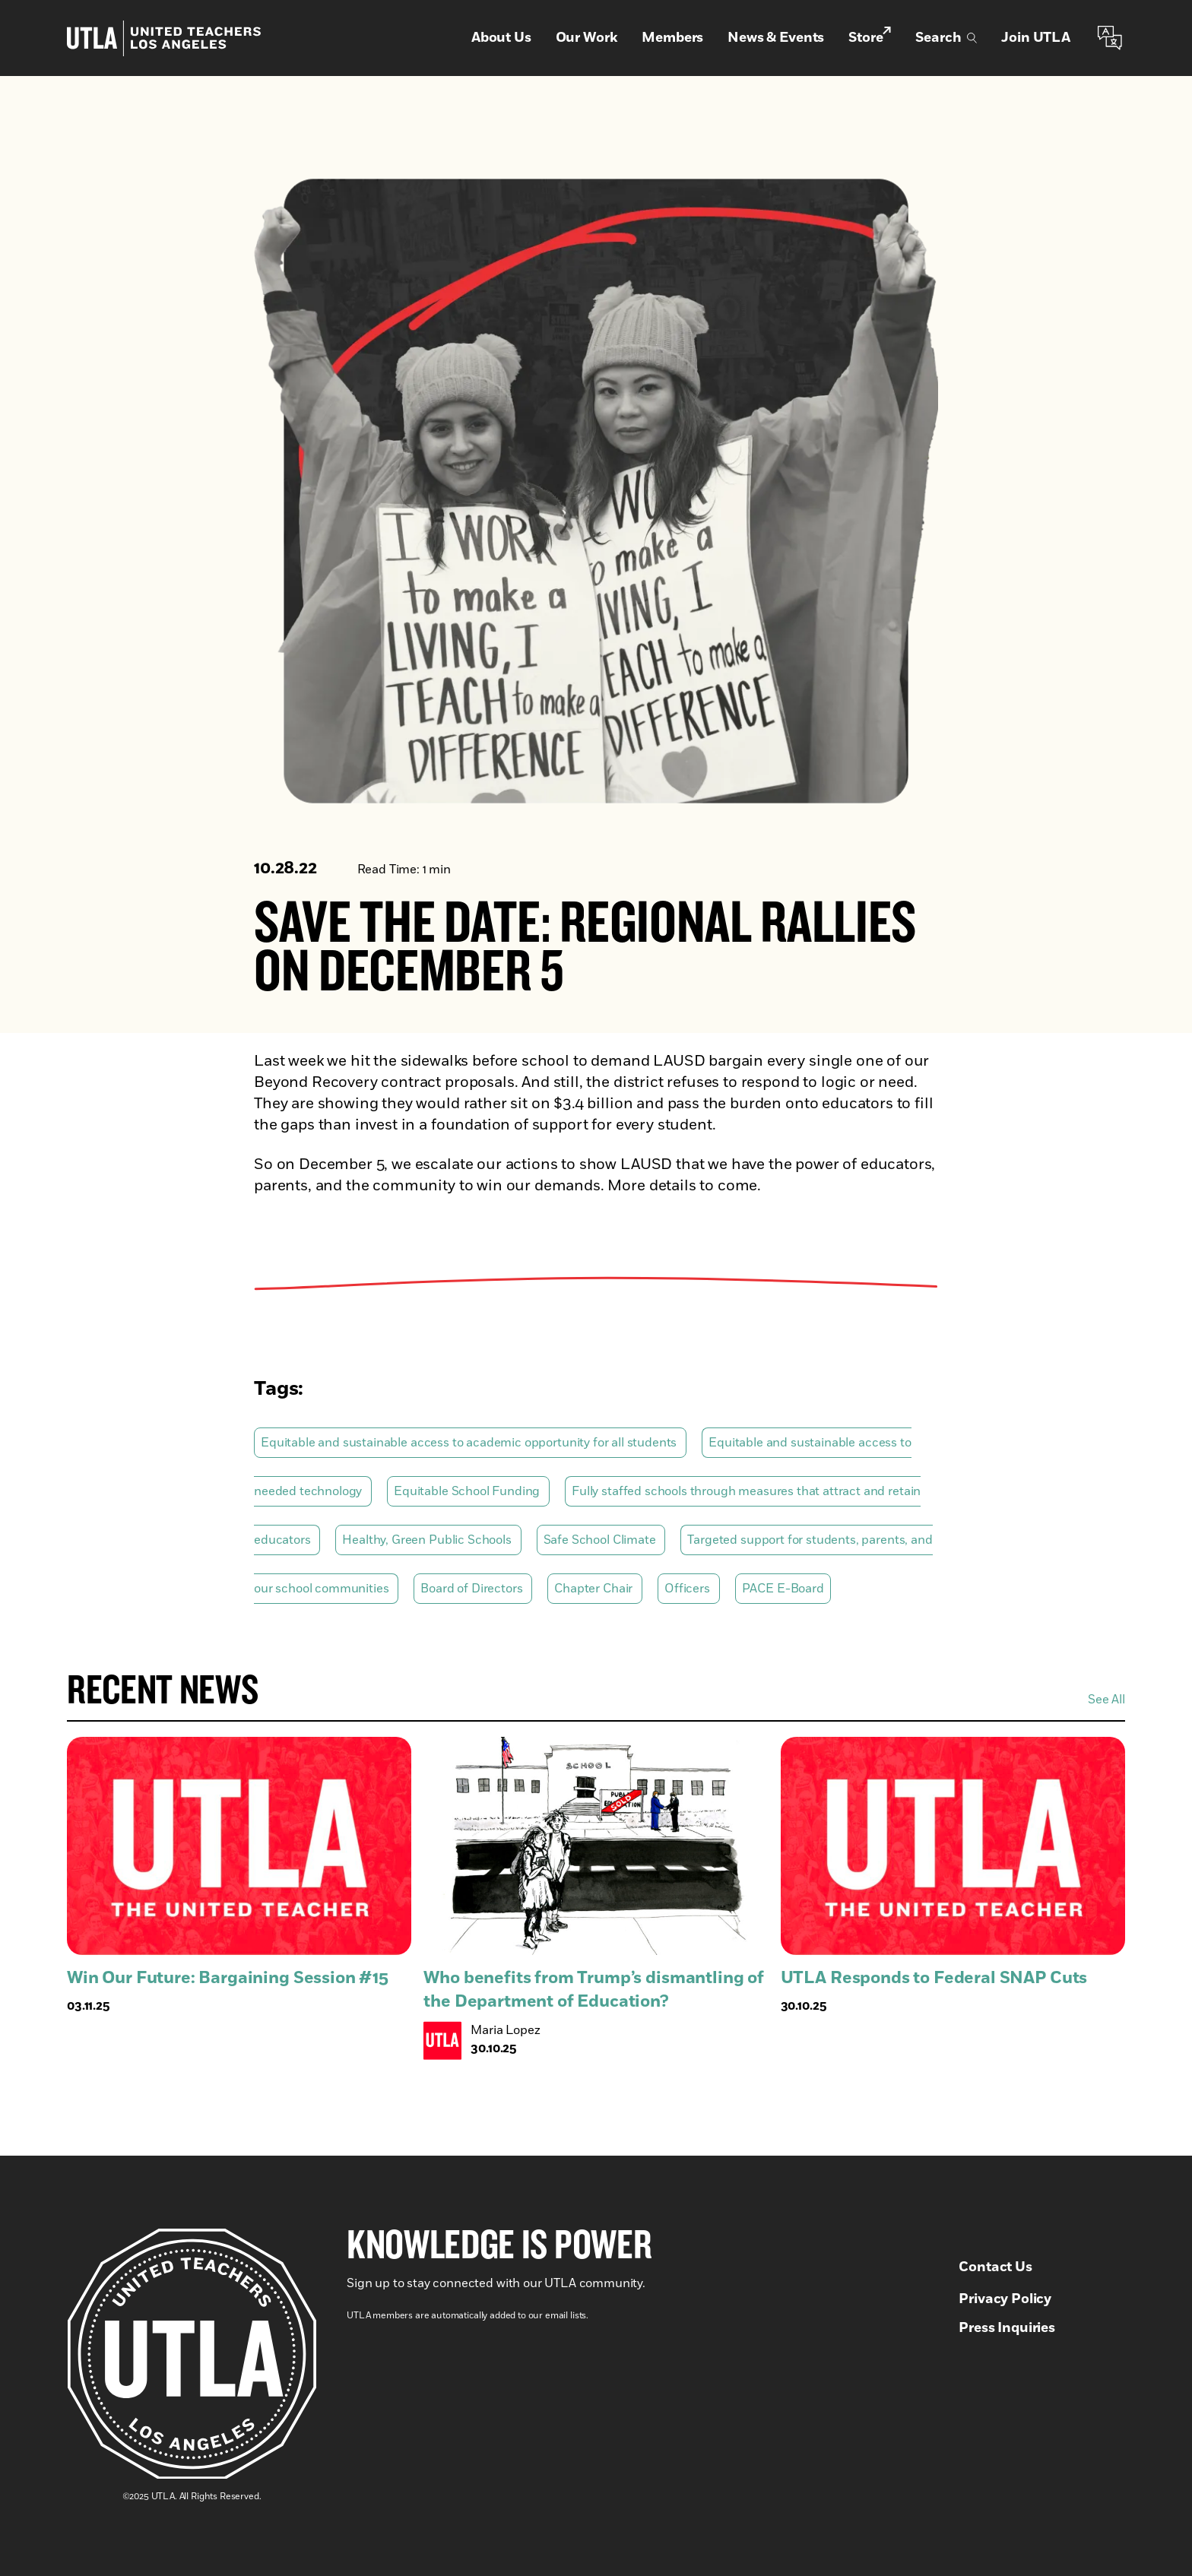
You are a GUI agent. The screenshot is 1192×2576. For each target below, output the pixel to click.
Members (672, 38)
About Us (501, 38)
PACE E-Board (783, 1588)
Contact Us (995, 2267)
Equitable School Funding (468, 1491)
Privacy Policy (1005, 2299)
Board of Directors (472, 1588)
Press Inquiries (1007, 2328)
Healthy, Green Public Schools (428, 1540)
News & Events (776, 38)
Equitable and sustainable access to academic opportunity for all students (470, 1442)
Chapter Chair (595, 1588)
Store (869, 37)
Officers (688, 1588)
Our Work (587, 38)
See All (1106, 1699)
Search (946, 38)
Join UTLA (1035, 38)
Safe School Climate (601, 1540)
